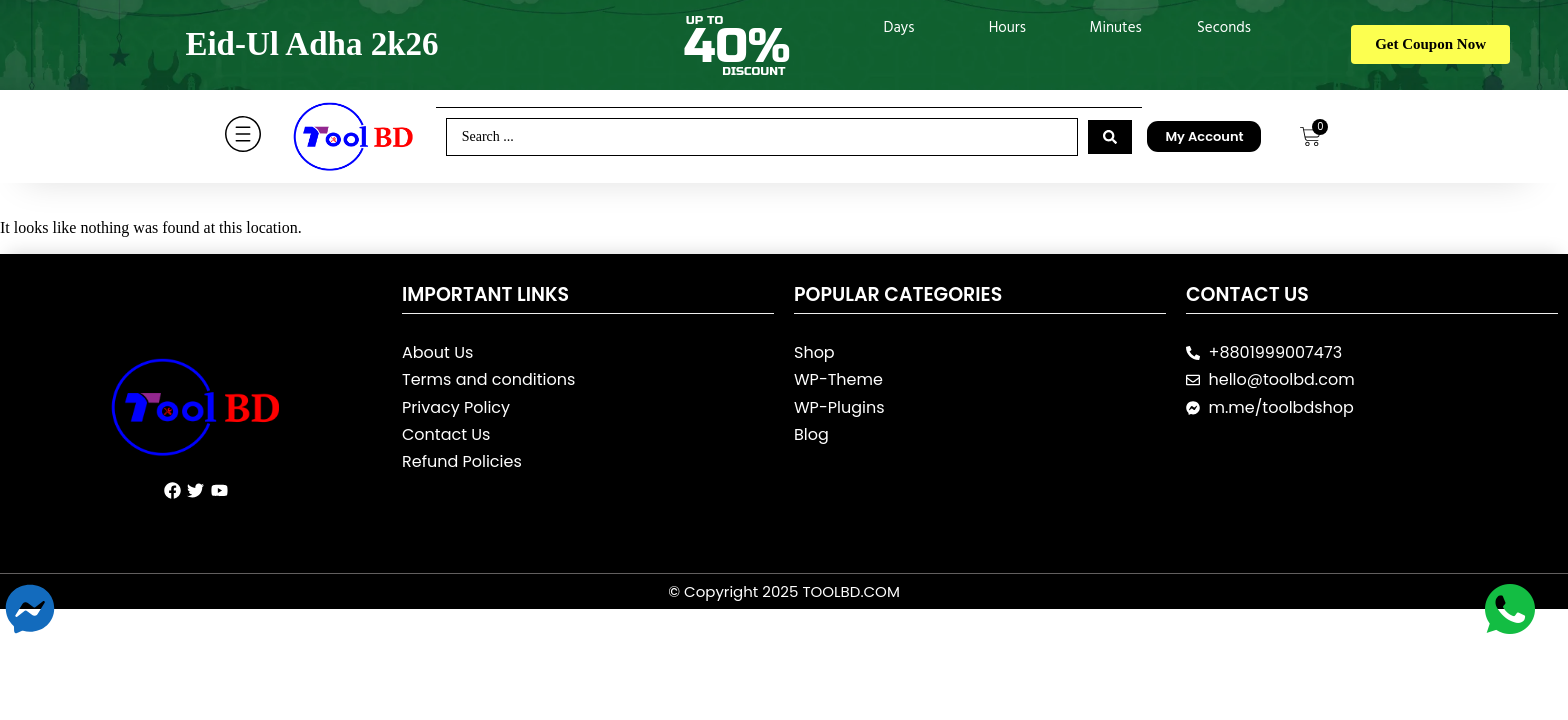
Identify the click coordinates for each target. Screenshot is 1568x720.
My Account (1204, 136)
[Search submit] (1110, 137)
